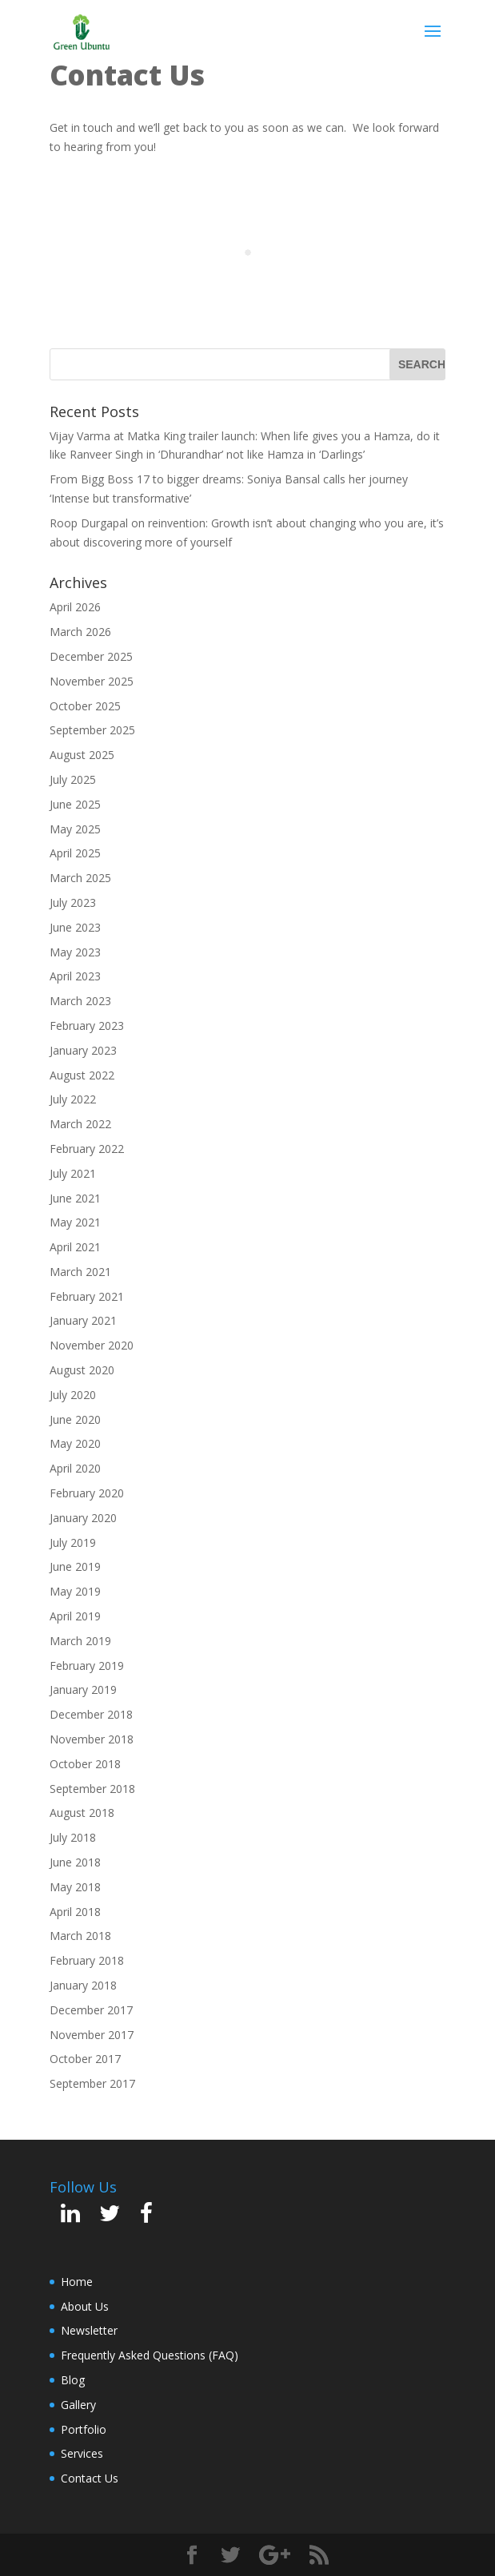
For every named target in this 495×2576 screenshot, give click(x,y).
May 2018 (75, 1886)
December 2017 (91, 2009)
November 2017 (92, 2034)
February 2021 (87, 1296)
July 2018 (73, 1837)
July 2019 (73, 1542)
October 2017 (85, 2058)
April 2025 (75, 853)
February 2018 (87, 1960)
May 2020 (75, 1443)
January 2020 (83, 1517)
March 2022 (80, 1123)
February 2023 (87, 1025)
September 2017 (92, 2083)
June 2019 (75, 1566)
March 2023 (80, 1000)
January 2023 (83, 1050)
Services (82, 2453)
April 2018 (75, 1911)
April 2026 (75, 606)
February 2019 (87, 1665)
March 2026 (80, 631)
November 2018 (92, 1739)
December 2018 (91, 1714)
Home (77, 2281)
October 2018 (85, 1763)
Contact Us (89, 2478)
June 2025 (75, 804)
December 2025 (91, 656)
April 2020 (75, 1468)
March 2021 (80, 1271)
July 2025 (73, 779)
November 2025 (92, 681)
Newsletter (89, 2330)
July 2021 (73, 1173)
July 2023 (73, 902)
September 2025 (92, 729)
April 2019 (75, 1616)
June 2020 (75, 1419)
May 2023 (75, 952)
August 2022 (82, 1075)
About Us (85, 2306)
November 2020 (92, 1345)
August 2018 (82, 1812)
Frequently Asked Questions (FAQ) (149, 2355)
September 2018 (92, 1788)
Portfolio (83, 2429)
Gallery (78, 2404)
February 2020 (87, 1493)
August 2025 (82, 754)
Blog (73, 2379)
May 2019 (75, 1591)
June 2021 (75, 1198)
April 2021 (75, 1246)
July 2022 (73, 1099)
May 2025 (75, 829)
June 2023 (75, 927)
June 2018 (75, 1862)
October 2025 (85, 706)
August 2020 (82, 1369)
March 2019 (80, 1640)
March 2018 (80, 1935)
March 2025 (80, 877)
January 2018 (83, 1985)
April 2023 (75, 976)
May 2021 (75, 1222)
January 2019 (83, 1689)
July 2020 (73, 1394)
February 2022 (87, 1148)
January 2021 (83, 1320)
